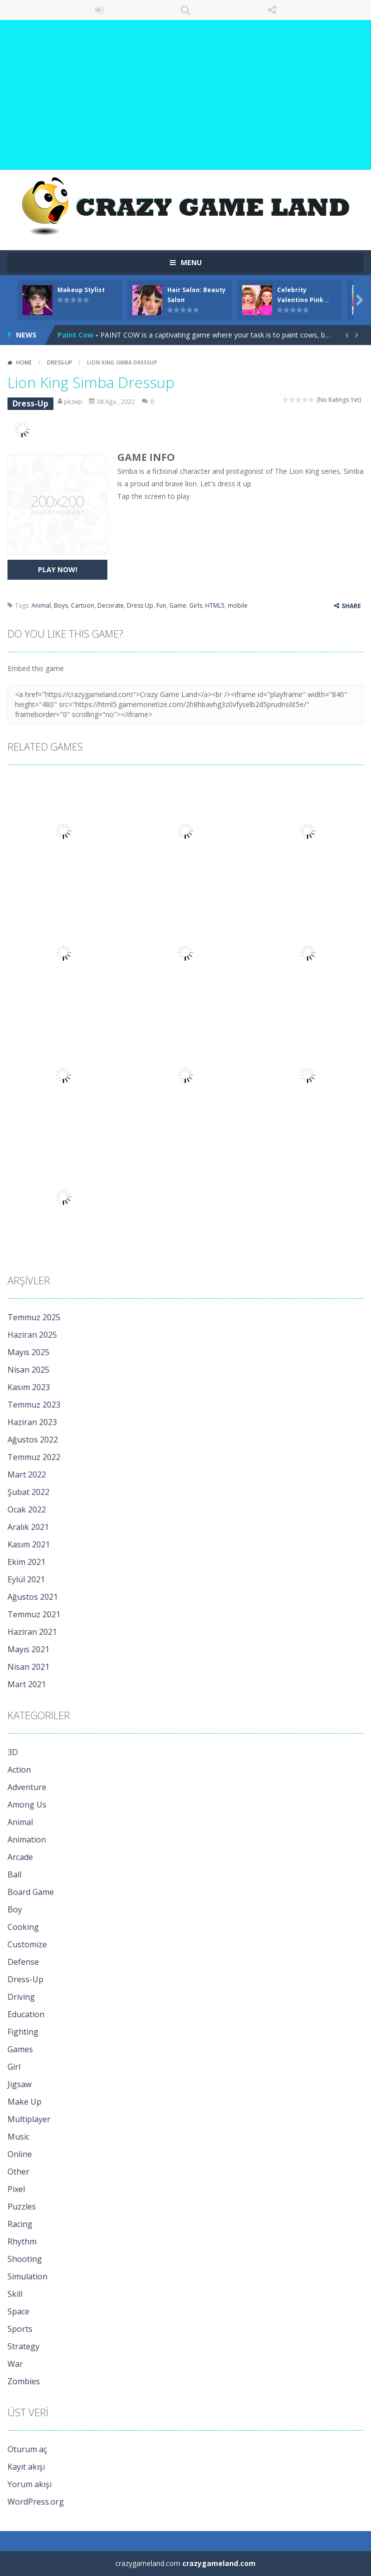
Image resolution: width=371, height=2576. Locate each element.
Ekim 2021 (26, 1561)
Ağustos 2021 (32, 1596)
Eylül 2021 (26, 1579)
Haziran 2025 (32, 1334)
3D (12, 1752)
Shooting (24, 2258)
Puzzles (21, 2206)
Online (19, 2154)
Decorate (110, 605)
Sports (19, 2328)
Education (25, 2014)
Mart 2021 (26, 1684)
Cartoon (82, 605)
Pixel (16, 2189)
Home (23, 362)
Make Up (24, 2101)
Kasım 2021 (28, 1544)
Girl (13, 2066)
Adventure (26, 1787)
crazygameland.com (219, 2563)
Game (177, 605)
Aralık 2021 (28, 1526)
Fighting (22, 2031)
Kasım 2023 (28, 1387)
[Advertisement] (185, 95)
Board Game (30, 1891)
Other (18, 2171)
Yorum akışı (29, 2484)
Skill (14, 2293)
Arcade (20, 1856)
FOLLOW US (272, 10)
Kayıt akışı (26, 2466)
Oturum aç (27, 2449)
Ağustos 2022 (32, 1439)
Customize (27, 1944)
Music (18, 2136)
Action (19, 1769)
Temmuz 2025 (33, 1317)
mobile (238, 605)
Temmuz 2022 (33, 1457)
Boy (14, 1909)
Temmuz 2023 (33, 1404)
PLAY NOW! (57, 569)
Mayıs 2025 (28, 1352)
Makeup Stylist (81, 290)
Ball (14, 1874)
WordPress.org (35, 2501)
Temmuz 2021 (33, 1614)
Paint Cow (75, 335)
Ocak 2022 (26, 1509)
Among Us (26, 1804)
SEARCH (185, 10)
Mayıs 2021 (28, 1649)
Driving (21, 1996)
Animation (26, 1839)
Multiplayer (28, 2119)
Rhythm (21, 2241)
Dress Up (140, 605)
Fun (161, 605)
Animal (41, 605)
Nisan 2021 (28, 1666)
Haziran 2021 (32, 1631)
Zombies (23, 2381)
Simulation (27, 2276)
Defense (23, 1961)
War (15, 2363)
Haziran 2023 (32, 1422)
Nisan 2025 (28, 1369)
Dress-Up (59, 362)
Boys (61, 605)
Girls (195, 605)
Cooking (23, 1926)
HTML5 (215, 605)
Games (20, 2049)
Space (18, 2311)
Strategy (23, 2346)
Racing (19, 2223)
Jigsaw (19, 2084)
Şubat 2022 (28, 1491)
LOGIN (99, 10)
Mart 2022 (26, 1474)
